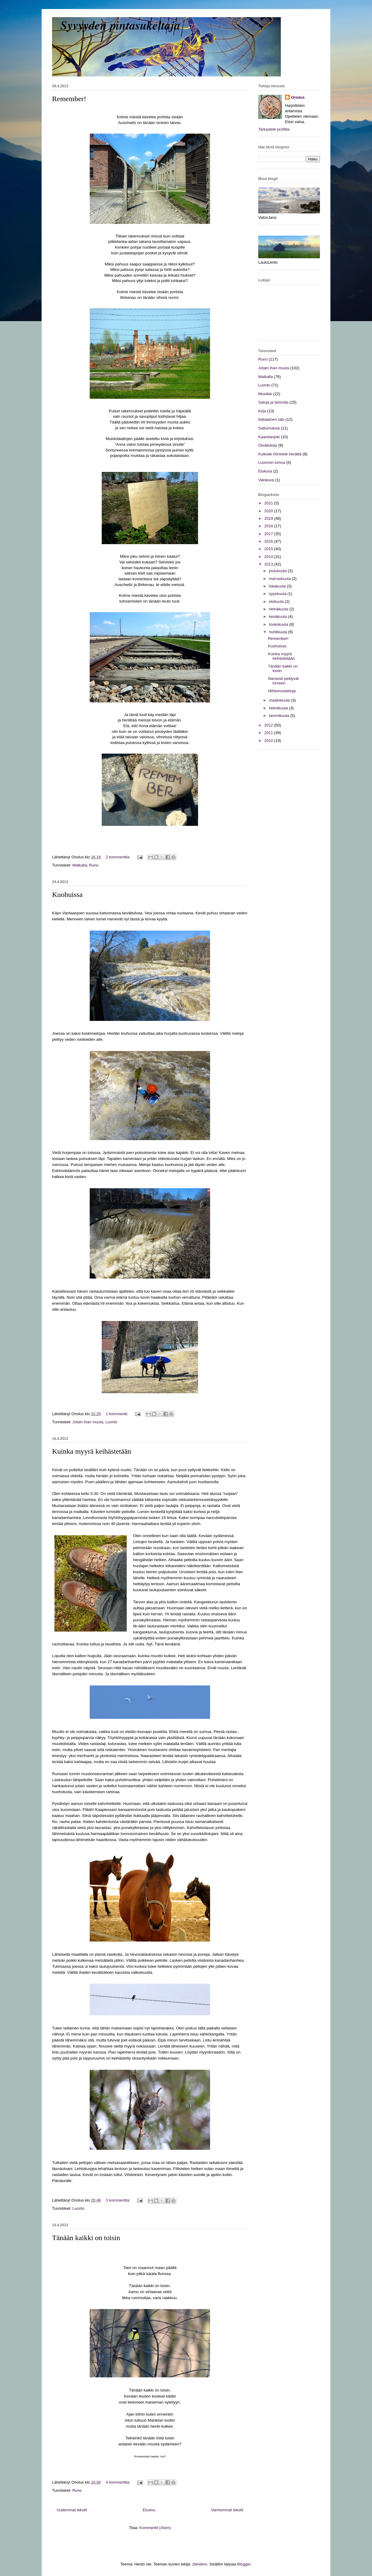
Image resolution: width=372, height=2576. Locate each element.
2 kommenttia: (119, 857)
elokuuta (277, 601)
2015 (269, 549)
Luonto (111, 1422)
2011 (269, 732)
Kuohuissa (67, 894)
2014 (269, 556)
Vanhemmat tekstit (227, 2510)
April (163, 2456)
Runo (93, 865)
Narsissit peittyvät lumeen (283, 681)
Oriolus (298, 97)
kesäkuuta (278, 616)
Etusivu (149, 2510)
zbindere (199, 2564)
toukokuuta (279, 624)
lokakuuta (278, 586)
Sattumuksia (269, 428)
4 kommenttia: (119, 2482)
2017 (269, 534)
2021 (269, 503)
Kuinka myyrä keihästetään (91, 1451)
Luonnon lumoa (271, 462)
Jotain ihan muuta (87, 1422)
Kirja (262, 411)
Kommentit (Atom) (155, 2527)
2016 (269, 541)
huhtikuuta (278, 632)
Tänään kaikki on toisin (86, 2238)
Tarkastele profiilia (274, 129)
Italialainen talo (271, 419)
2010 (269, 740)
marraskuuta (280, 578)
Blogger (243, 2564)
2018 (269, 526)
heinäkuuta (279, 609)
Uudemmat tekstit (72, 2510)
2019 (269, 518)
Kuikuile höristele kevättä (280, 454)
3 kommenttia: (119, 2200)
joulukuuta (278, 571)
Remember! (69, 99)
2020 (269, 511)
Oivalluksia (267, 445)
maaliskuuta (280, 700)
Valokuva (266, 480)
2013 (269, 564)
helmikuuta (279, 708)
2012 (269, 725)
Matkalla (79, 865)
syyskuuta (278, 593)
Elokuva (265, 471)
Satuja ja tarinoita (273, 402)
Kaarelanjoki (269, 437)
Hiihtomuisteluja (282, 691)
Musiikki (265, 394)
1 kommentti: (117, 1414)
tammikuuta (279, 715)
